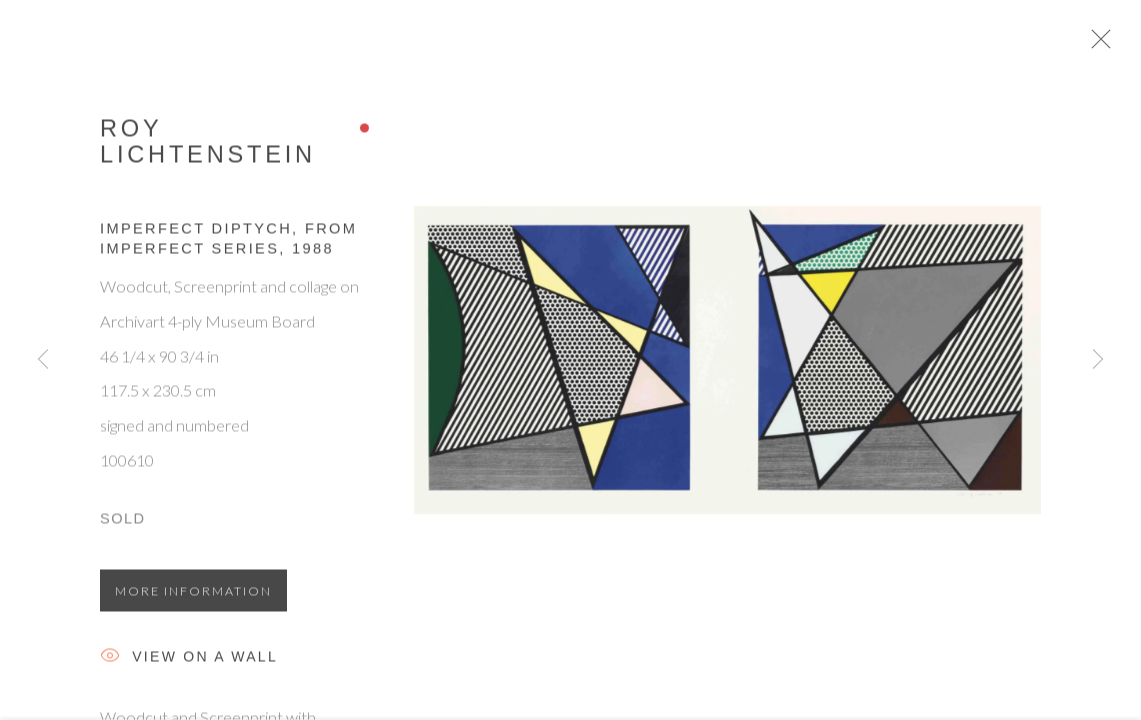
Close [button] (1125, 45)
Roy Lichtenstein (208, 151)
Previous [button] (43, 360)
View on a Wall (189, 667)
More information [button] (193, 600)
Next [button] (1098, 360)
